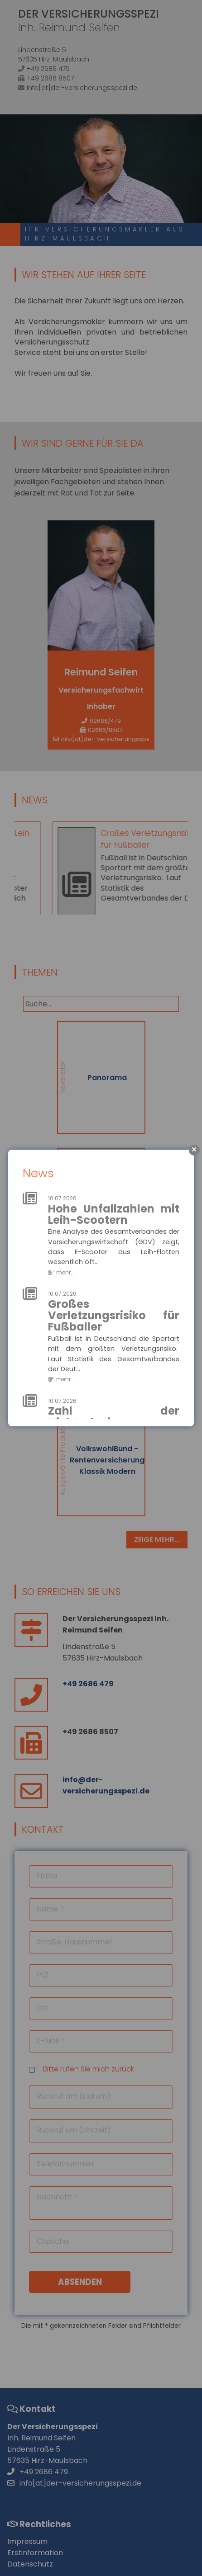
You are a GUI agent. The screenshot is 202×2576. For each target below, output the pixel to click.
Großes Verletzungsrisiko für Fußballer (113, 1316)
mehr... (65, 1272)
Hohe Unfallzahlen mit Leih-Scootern (113, 1214)
